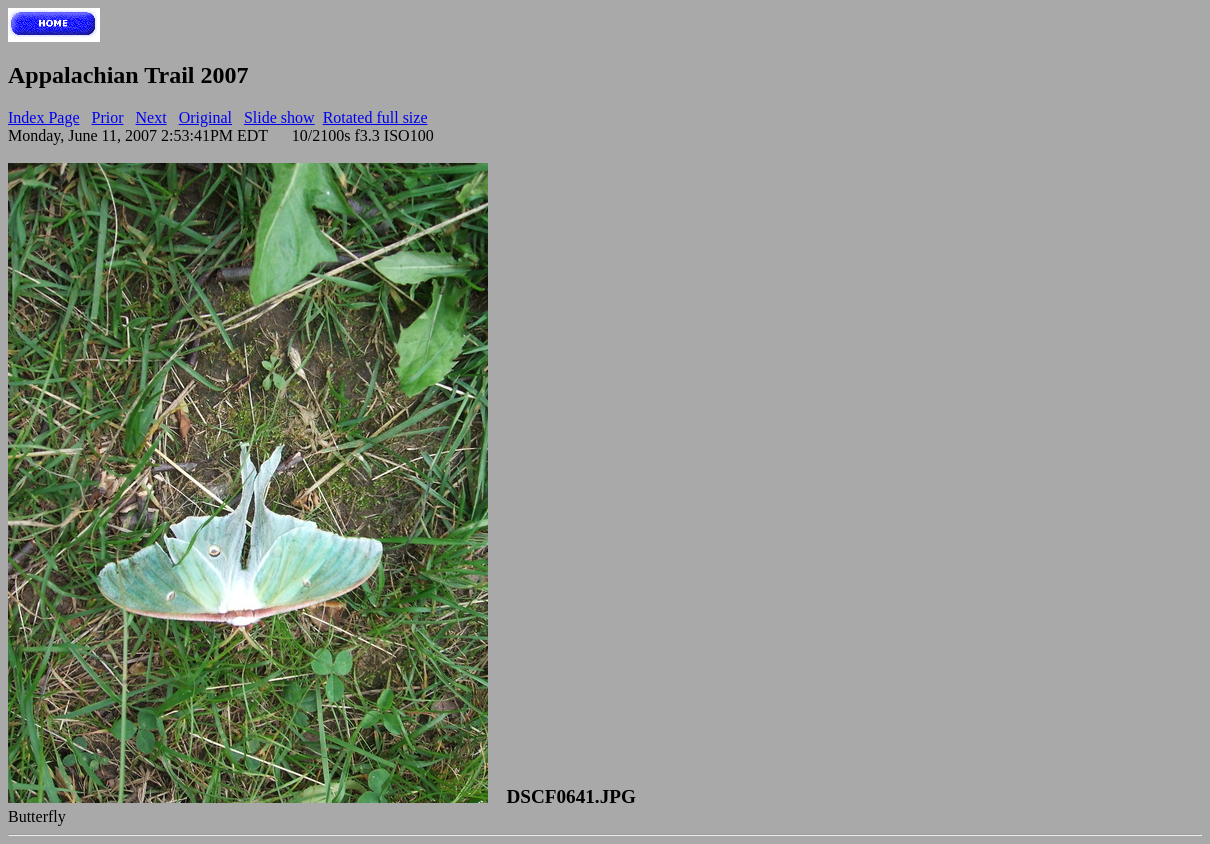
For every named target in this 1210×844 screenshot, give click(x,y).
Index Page (44, 117)
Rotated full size (375, 117)
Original (205, 117)
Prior (108, 117)
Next (151, 117)
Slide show (279, 117)
